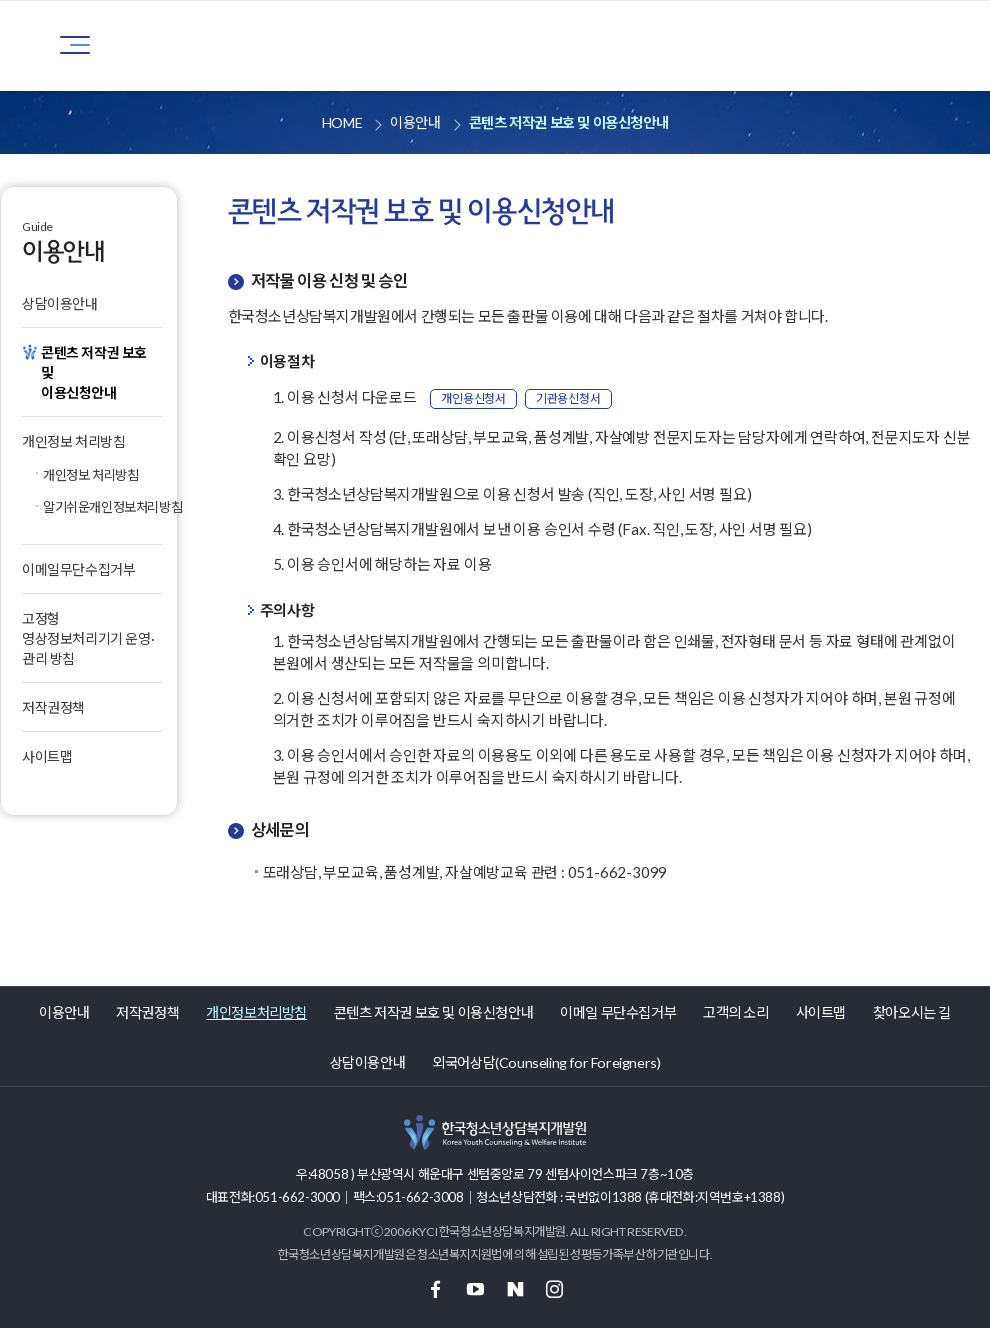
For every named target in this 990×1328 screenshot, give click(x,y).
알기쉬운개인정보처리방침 (102, 507)
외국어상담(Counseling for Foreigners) (546, 1062)
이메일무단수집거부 (78, 569)
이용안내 (64, 1012)
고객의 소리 (736, 1012)
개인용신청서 (473, 398)
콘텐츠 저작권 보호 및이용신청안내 (94, 372)
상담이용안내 (60, 303)
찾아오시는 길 (912, 1012)
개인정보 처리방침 (73, 441)
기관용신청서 (568, 398)
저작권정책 (53, 707)
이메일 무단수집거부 (618, 1012)
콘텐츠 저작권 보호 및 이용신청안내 (433, 1012)
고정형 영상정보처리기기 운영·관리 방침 (88, 638)
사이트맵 (47, 756)
